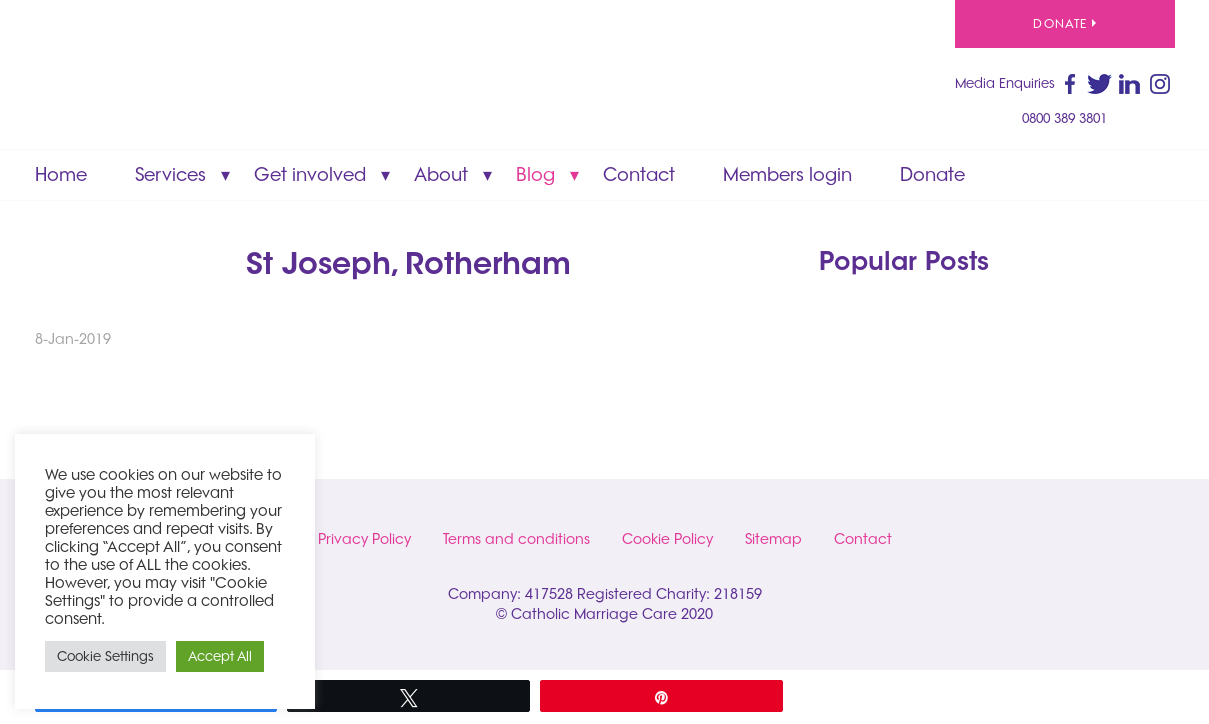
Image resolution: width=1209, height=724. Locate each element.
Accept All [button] (220, 656)
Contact (639, 174)
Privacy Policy (364, 539)
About (441, 174)
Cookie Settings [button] (105, 656)
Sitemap (773, 539)
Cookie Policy (667, 539)
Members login (787, 174)
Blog (535, 174)
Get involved (310, 174)
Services (170, 174)
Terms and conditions (516, 539)
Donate (1064, 23)
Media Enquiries (1005, 83)
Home (61, 174)
